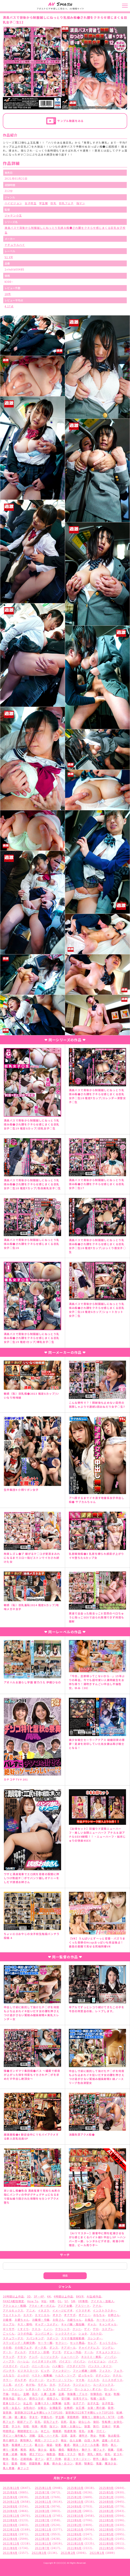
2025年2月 (74, 2497)
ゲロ (96, 2329)
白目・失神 (91, 2440)
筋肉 (105, 2445)
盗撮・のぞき (110, 2440)
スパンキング (35, 2338)
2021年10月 (75, 2543)
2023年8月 (10, 2520)
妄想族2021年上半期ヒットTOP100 (39, 2412)
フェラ (118, 2370)
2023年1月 (106, 2525)
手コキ (16, 2426)
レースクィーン (13, 2389)
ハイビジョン (13, 203)
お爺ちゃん (74, 2320)
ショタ (82, 2333)
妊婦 (119, 2412)
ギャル (91, 2324)
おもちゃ (99, 2315)
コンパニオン (43, 2333)
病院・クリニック (46, 2440)
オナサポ (70, 2315)
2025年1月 (106, 2497)
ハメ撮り (58, 2366)
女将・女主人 (11, 2408)
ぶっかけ (23, 2375)
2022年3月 (42, 2539)
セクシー (61, 2343)
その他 (7, 2347)
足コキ (117, 2454)
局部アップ (24, 2422)
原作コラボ (36, 2398)
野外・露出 (100, 2459)
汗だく (100, 2431)
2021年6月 (74, 2548)
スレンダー (94, 2338)
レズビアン (65, 2389)
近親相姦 (26, 2459)
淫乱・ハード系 (48, 2435)
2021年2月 (68, 2553)
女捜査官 (55, 2408)
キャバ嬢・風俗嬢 (72, 2324)
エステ (27, 2315)
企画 (61, 2394)
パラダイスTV (76, 2366)
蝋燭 (23, 2454)
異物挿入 (26, 2440)
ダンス (53, 2347)
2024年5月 (106, 2506)
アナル (97, 2306)
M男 (52, 2301)
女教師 (68, 2408)
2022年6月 (74, 2534)
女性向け (29, 2408)
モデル (42, 2384)
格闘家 (57, 2431)
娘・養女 (20, 2417)
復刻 (96, 2422)
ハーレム (23, 2361)
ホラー (7, 2380)
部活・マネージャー (77, 2459)
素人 (114, 2445)
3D (29, 2296)
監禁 (6, 2445)
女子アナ (78, 2403)
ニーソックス (49, 2357)
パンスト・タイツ (99, 2366)
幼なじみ (84, 2422)
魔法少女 (111, 2463)
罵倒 (23, 2449)
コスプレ (107, 2329)
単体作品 (9, 2398)
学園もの (47, 2417)
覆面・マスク (67, 2454)
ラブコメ (64, 2384)
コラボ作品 (24, 2333)
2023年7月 (42, 2520)
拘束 (35, 2426)
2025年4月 (10, 2497)
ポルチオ (20, 2380)
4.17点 (9, 306)
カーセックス (105, 2320)
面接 (14, 2463)
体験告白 (96, 2394)
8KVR (80, 2296)
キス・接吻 (24, 2324)
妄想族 (7, 2412)
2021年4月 (10, 2553)
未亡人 (45, 2431)
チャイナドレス (89, 2347)
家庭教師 (73, 2417)
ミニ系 (7, 2384)
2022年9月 (106, 2529)
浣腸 (32, 2435)
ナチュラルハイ (15, 245)
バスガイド (10, 2366)
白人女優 (75, 2440)
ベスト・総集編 (42, 2375)
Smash (60, 4)
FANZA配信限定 (13, 2301)
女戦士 (42, 2408)
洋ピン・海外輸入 (14, 2435)
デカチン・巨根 (39, 2352)
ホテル (117, 2375)
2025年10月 (75, 2488)
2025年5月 (106, 2492)
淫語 (64, 2435)
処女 (108, 2394)
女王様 (80, 2408)
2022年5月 (106, 2534)
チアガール (68, 2347)
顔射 (23, 2463)
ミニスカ (93, 2380)
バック (24, 2366)
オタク (57, 2315)
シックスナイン (65, 2333)
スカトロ (96, 2333)
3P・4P (39, 2296)
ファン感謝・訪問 (84, 2370)
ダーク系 (40, 2347)
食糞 (47, 2463)
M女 (44, 2301)
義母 (61, 2449)
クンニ (76, 2329)
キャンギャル (108, 2324)
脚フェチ (99, 2449)
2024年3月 (42, 2511)
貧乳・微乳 (94, 2454)
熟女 (93, 2435)
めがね (30, 2384)
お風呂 (89, 2320)
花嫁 (120, 2449)
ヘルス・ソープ (65, 2375)
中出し (16, 2394)
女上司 (27, 2403)
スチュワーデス (13, 2338)
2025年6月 (74, 2492)
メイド (19, 2384)
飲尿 (78, 2463)
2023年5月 (106, 2520)
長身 (114, 2459)
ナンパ (33, 2357)
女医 (67, 2403)
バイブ (112, 2361)
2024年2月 (74, 2511)
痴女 (64, 2440)
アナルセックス (13, 2310)
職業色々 (73, 2449)
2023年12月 (11, 2516)
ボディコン (103, 2375)
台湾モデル (80, 2398)
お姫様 (7, 2320)
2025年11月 (43, 2488)
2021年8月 (10, 2548)
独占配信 (114, 2435)
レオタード (33, 2389)
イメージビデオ (62, 2310)
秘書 (58, 2445)
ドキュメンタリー (107, 2352)
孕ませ (33, 2417)
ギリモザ (8, 2329)
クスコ (36, 2329)
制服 (117, 2394)
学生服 (43, 203)
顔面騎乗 (35, 2463)
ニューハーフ (69, 2357)
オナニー (84, 2315)
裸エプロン (36, 2454)
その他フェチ (23, 2347)
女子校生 (30, 203)
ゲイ (87, 2329)
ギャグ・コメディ (46, 2324)
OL (60, 2301)
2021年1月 (97, 2553)
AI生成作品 (94, 2296)
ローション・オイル (88, 2389)
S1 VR (9, 257)
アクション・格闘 (14, 2306)
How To (32, 2301)
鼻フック (23, 2468)
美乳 (32, 2449)
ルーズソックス (103, 2384)
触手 (81, 2454)
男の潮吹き (10, 2440)
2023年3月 (42, 2525)
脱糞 (111, 2449)
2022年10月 (75, 2529)
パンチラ (9, 2370)
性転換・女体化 (112, 2422)
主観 (26, 2394)
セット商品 (77, 2343)
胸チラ (86, 2449)
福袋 (49, 2445)
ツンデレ (108, 2347)
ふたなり (8, 2375)
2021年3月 (39, 2553)
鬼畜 (99, 2463)
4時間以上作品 (63, 2296)
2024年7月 (42, 2506)
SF (66, 2301)
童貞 (67, 2445)
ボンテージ (36, 2380)
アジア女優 (65, 2306)
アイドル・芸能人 (102, 2301)
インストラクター (104, 2310)
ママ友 (80, 2380)
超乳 (108, 2454)
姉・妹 (7, 2417)
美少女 (42, 2449)
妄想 (111, 2408)
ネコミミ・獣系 (91, 2357)
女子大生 (93, 2403)
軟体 (6, 2459)
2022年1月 (106, 2539)
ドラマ (21, 2357)
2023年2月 (74, 2525)
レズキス (49, 2389)
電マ (6, 2463)
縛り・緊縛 (10, 2449)
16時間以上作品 (13, 2296)
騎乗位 (88, 2463)
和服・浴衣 (98, 2398)
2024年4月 (10, 2511)
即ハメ (21, 2398)
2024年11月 (43, 2501)
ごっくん (9, 2333)
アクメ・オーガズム (42, 2306)
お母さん (58, 2320)
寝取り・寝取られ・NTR (98, 2417)
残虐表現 (70, 2431)
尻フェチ (8, 2422)
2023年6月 (74, 2520)
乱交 (35, 2394)
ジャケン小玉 (13, 215)
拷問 (43, 2426)
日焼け (106, 2426)
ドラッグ (8, 2357)
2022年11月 (43, 2529)
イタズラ (44, 2310)
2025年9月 (106, 2488)
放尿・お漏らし (71, 2426)
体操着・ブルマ (77, 2394)
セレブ (92, 2343)
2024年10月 (75, 2501)
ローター (110, 2389)
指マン (80, 203)
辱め (14, 2459)
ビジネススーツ (28, 2370)
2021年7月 (42, 2548)
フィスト (105, 2370)
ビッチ (45, 2370)
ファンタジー (61, 2370)
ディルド (20, 2352)
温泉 (73, 2435)
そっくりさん (108, 2343)
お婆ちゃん (22, 2320)
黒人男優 (9, 2468)
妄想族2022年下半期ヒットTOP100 (89, 2412)
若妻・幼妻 (10, 2454)
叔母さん (52, 2398)
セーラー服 (45, 2343)
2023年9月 (106, 2516)
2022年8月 (10, 2534)
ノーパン (110, 2357)
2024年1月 (106, 2511)
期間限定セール (27, 2431)
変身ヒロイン (11, 2403)
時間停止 (9, 2431)
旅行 (96, 2426)
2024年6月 (74, 2506)
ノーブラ (8, 2361)
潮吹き (83, 2435)
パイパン (79, 2361)
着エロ (39, 2445)
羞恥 (52, 2449)
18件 (8, 294)
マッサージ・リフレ (59, 2380)
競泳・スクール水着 (86, 2445)
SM (73, 2301)
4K (49, 2296)
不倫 (6, 2394)
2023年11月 (43, 2516)
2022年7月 (42, 2534)
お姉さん (114, 2315)
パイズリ (65, 2361)
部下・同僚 (53, 2459)
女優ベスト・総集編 (48, 2403)
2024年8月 (10, 2506)
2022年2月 (74, 2539)
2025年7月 (42, 2492)
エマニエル (42, 2315)
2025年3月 (42, 2497)
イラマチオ (83, 2310)
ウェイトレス (11, 2315)
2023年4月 (10, 2525)
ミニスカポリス (112, 2380)
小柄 (120, 2417)
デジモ (56, 2352)
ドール (88, 2352)
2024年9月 (106, 2501)
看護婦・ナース (22, 2445)
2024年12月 (11, 2501)
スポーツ (52, 2338)
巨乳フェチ (66, 203)
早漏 (116, 2426)
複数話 (50, 2454)
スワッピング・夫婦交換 (19, 2343)
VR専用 (83, 2301)
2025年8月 (10, 2492)
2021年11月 (43, 2543)
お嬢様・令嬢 (41, 2320)
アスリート (82, 2306)
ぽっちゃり (85, 2375)
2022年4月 (10, 2539)
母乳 (82, 2431)
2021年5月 (106, 2548)
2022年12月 (11, 2529)
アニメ (30, 2310)
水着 (91, 2431)
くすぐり (23, 2329)
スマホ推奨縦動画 (72, 2338)
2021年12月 (11, 2543)
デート (7, 2352)
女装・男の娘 (96, 2408)
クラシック (62, 2329)
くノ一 (47, 2329)
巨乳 (53, 203)
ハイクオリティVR (44, 2361)
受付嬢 (65, 2398)
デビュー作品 (72, 2352)
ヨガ (52, 2384)
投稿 (26, 2426)
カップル (9, 2324)
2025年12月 (11, 2488)
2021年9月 (106, 2543)
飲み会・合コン (62, 2463)
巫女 (73, 2422)
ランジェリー (81, 2384)
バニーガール (40, 2366)
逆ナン (39, 2459)
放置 (87, 2426)
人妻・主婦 (48, 2394)
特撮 (102, 2435)
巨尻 (64, 2422)
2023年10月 (75, 2516)
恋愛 (6, 2426)
